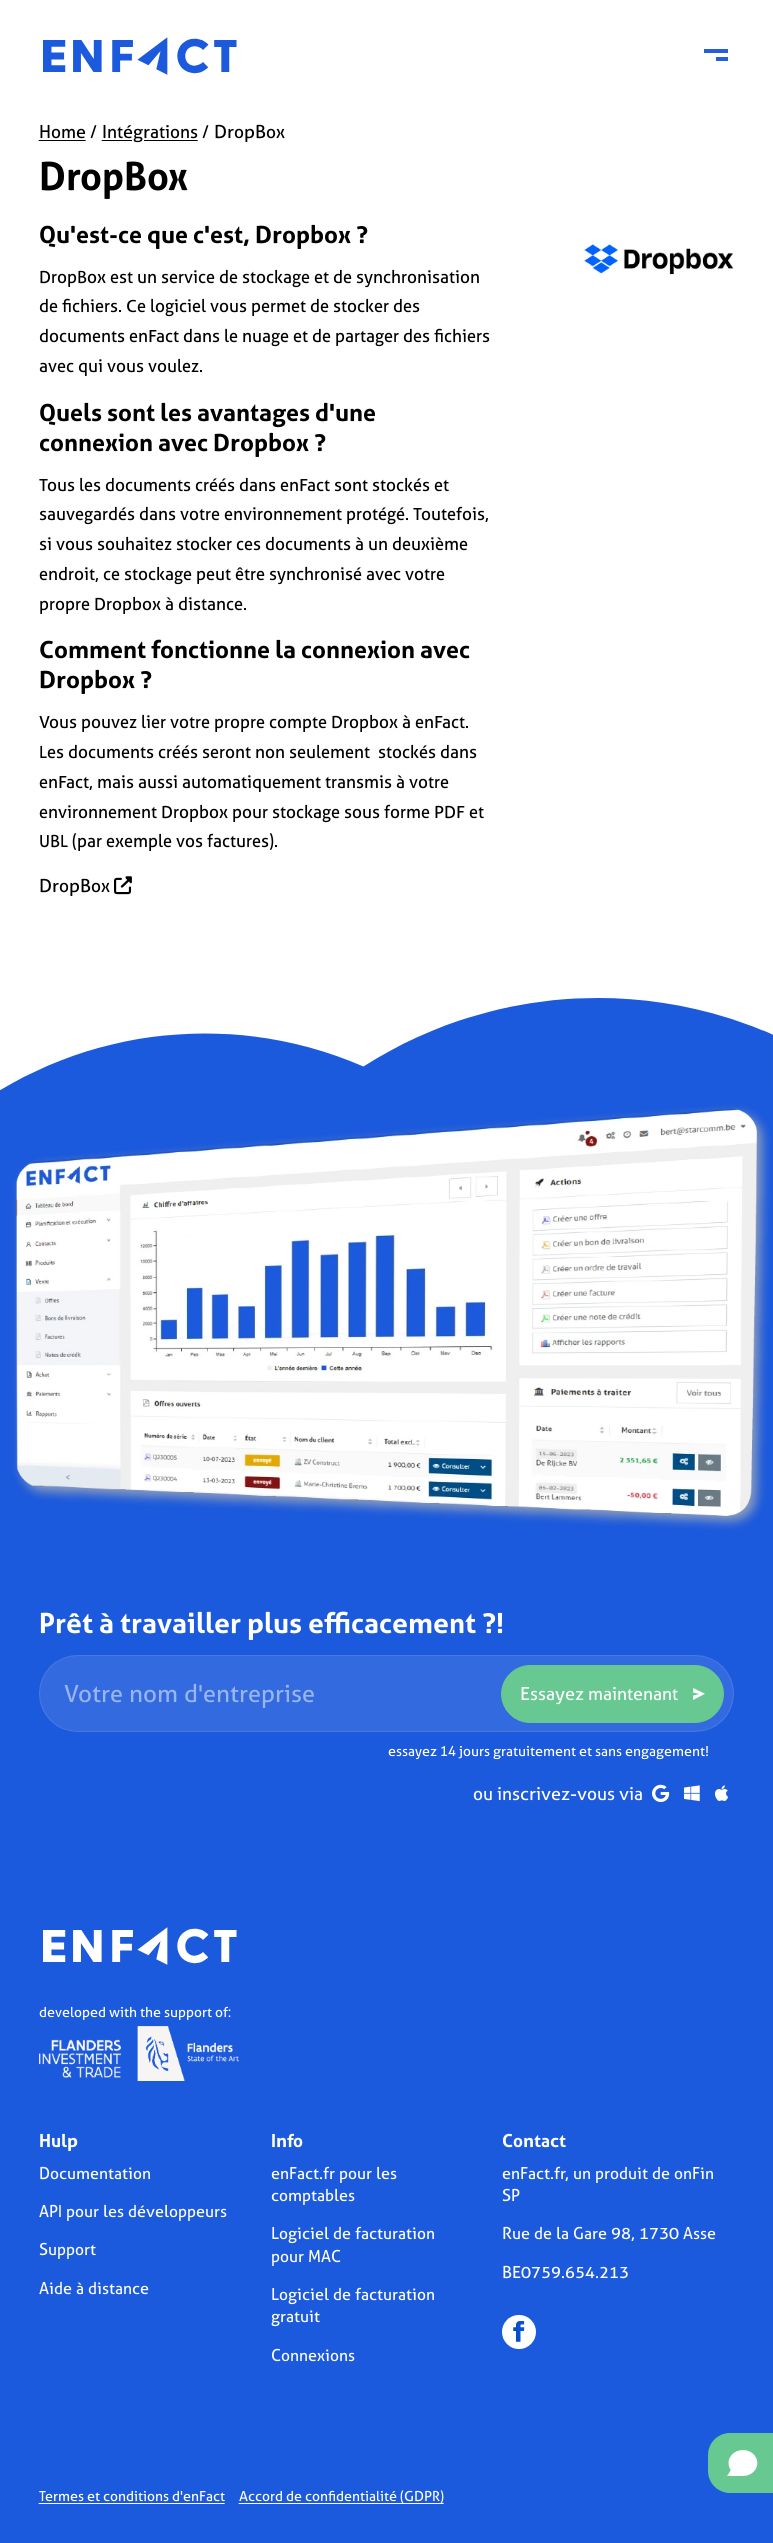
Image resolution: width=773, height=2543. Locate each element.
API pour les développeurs (133, 2211)
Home (62, 131)
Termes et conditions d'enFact (132, 2495)
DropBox (85, 885)
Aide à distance (94, 2288)
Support (67, 2249)
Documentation (95, 2173)
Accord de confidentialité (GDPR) (341, 2495)
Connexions (313, 2355)
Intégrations (150, 131)
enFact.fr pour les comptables (334, 2184)
